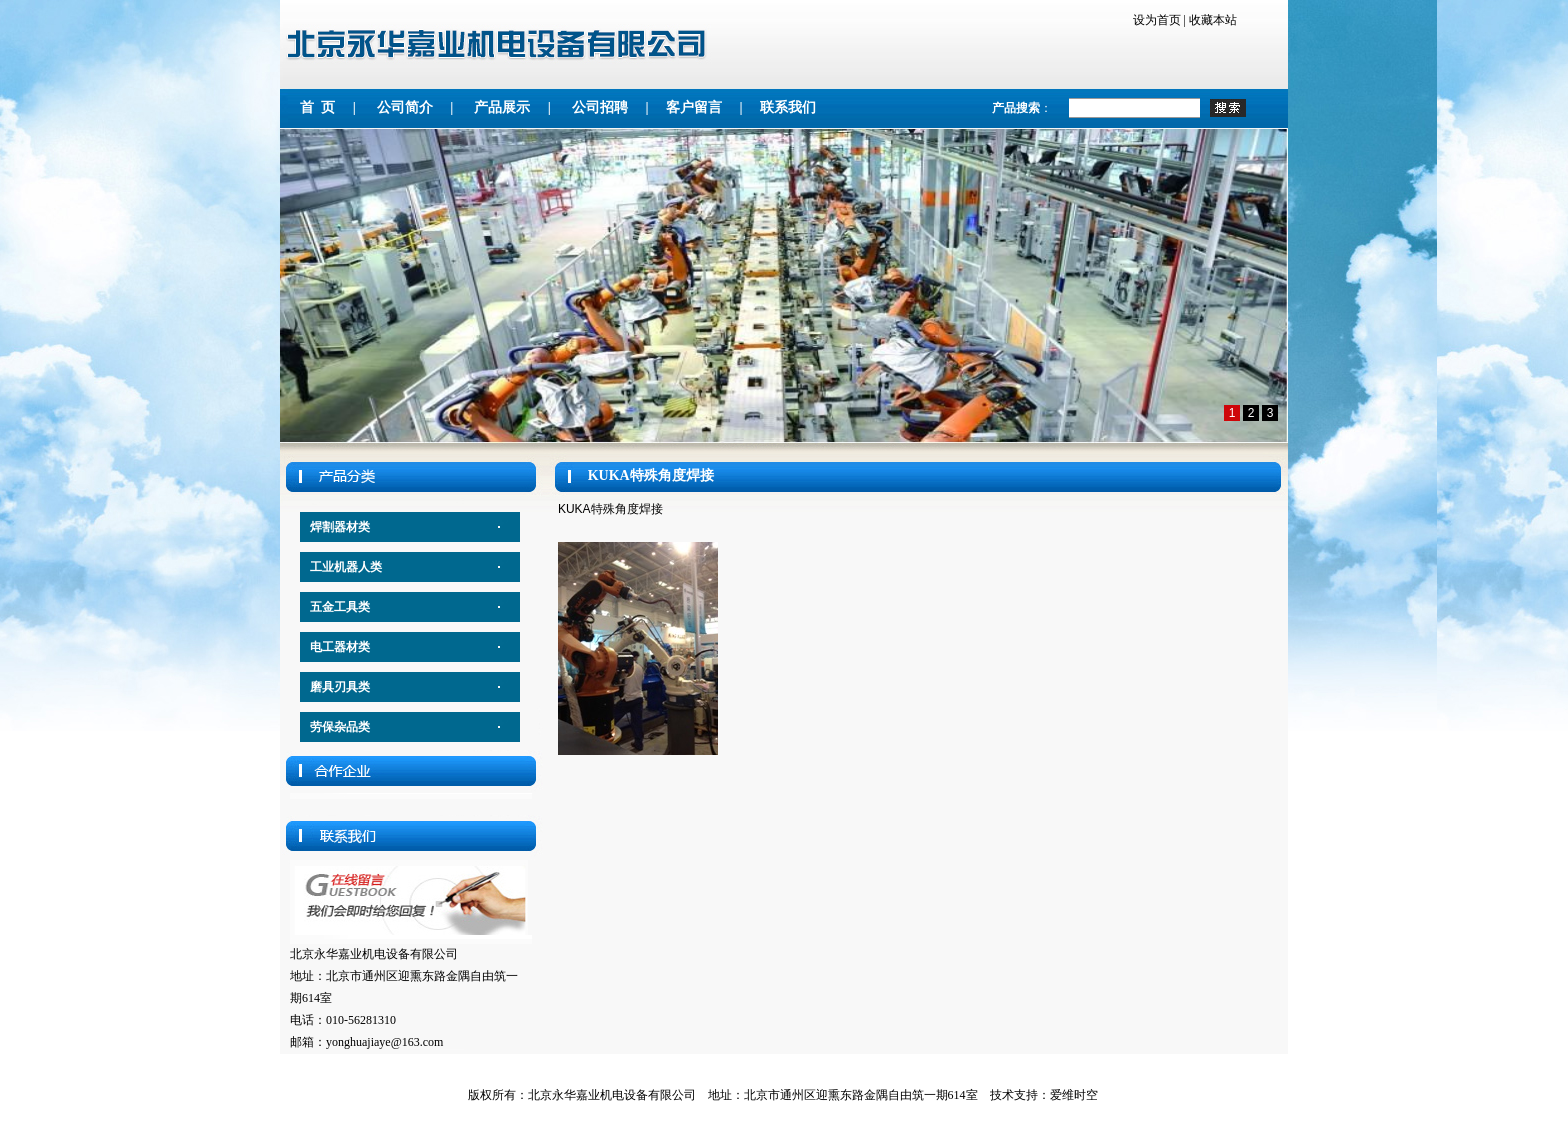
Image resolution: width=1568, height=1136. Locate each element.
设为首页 (1157, 20)
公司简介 (405, 107)
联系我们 (788, 107)
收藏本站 (1213, 20)
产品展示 (505, 107)
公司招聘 (600, 107)
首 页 (317, 107)
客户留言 (694, 107)
